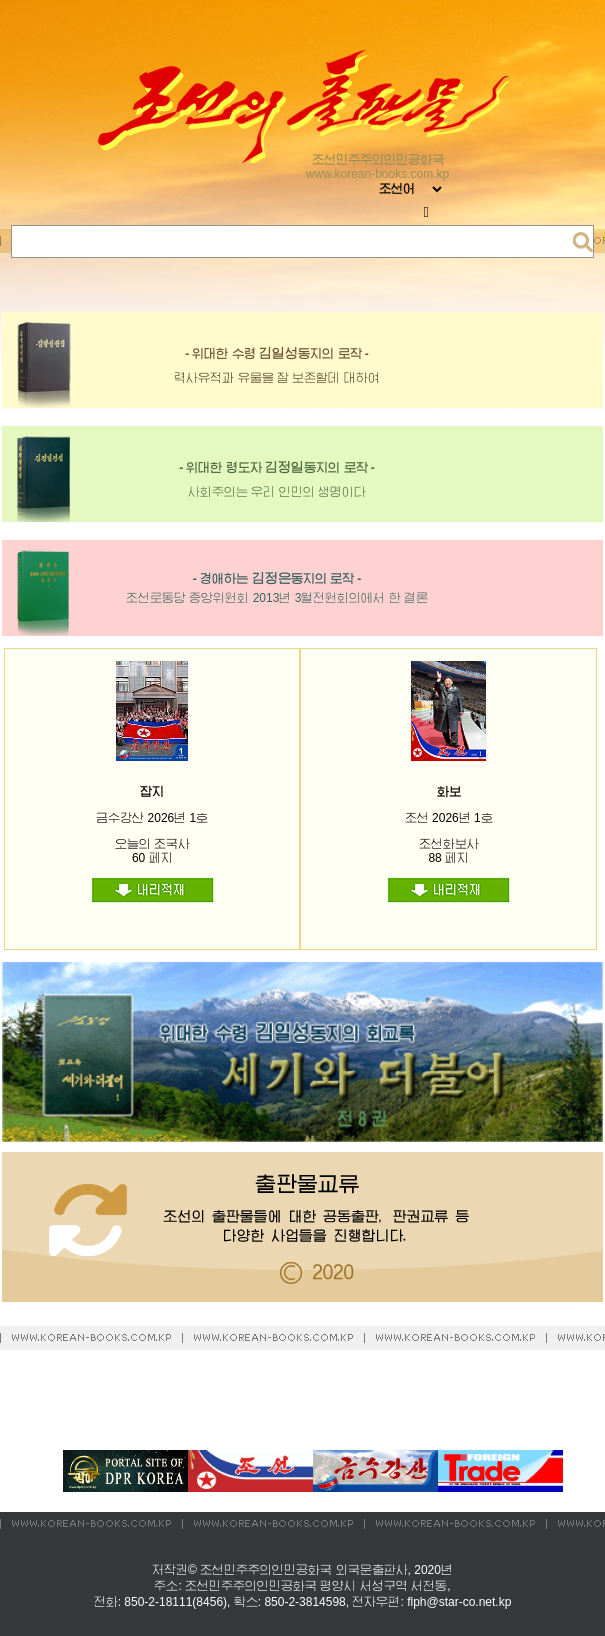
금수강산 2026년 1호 (152, 818)
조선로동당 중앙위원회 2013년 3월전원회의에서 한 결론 (277, 598)
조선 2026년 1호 (449, 818)
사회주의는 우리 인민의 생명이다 (277, 492)
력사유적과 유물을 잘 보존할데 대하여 (276, 378)
